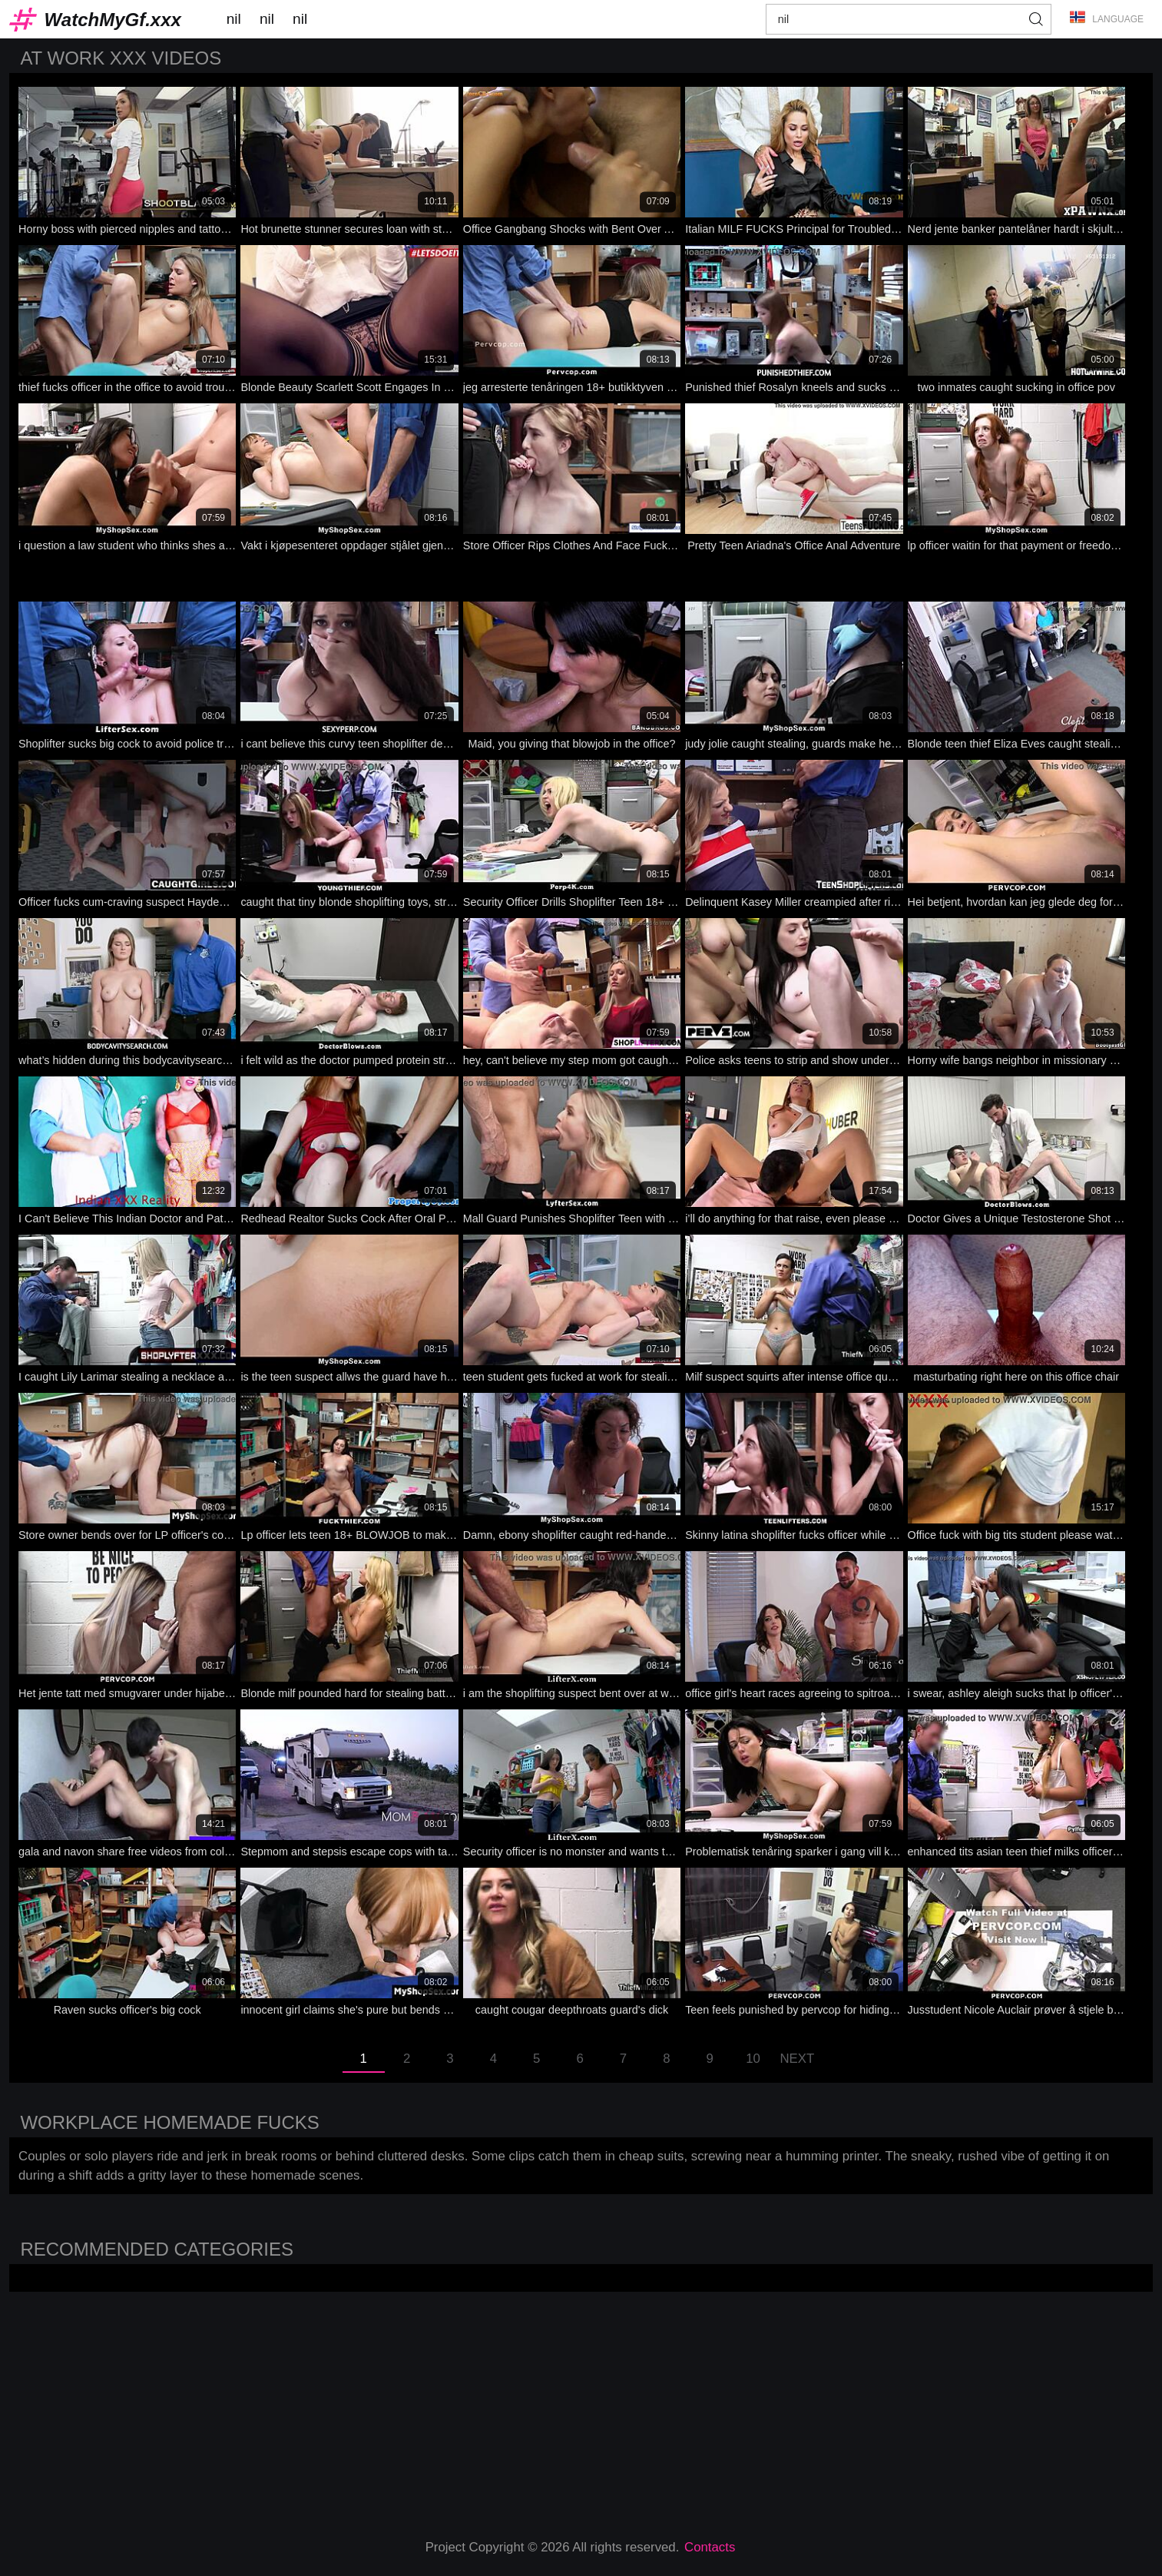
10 (753, 2058)
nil (234, 19)
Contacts (709, 2547)
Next (797, 2058)
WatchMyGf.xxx (113, 19)
